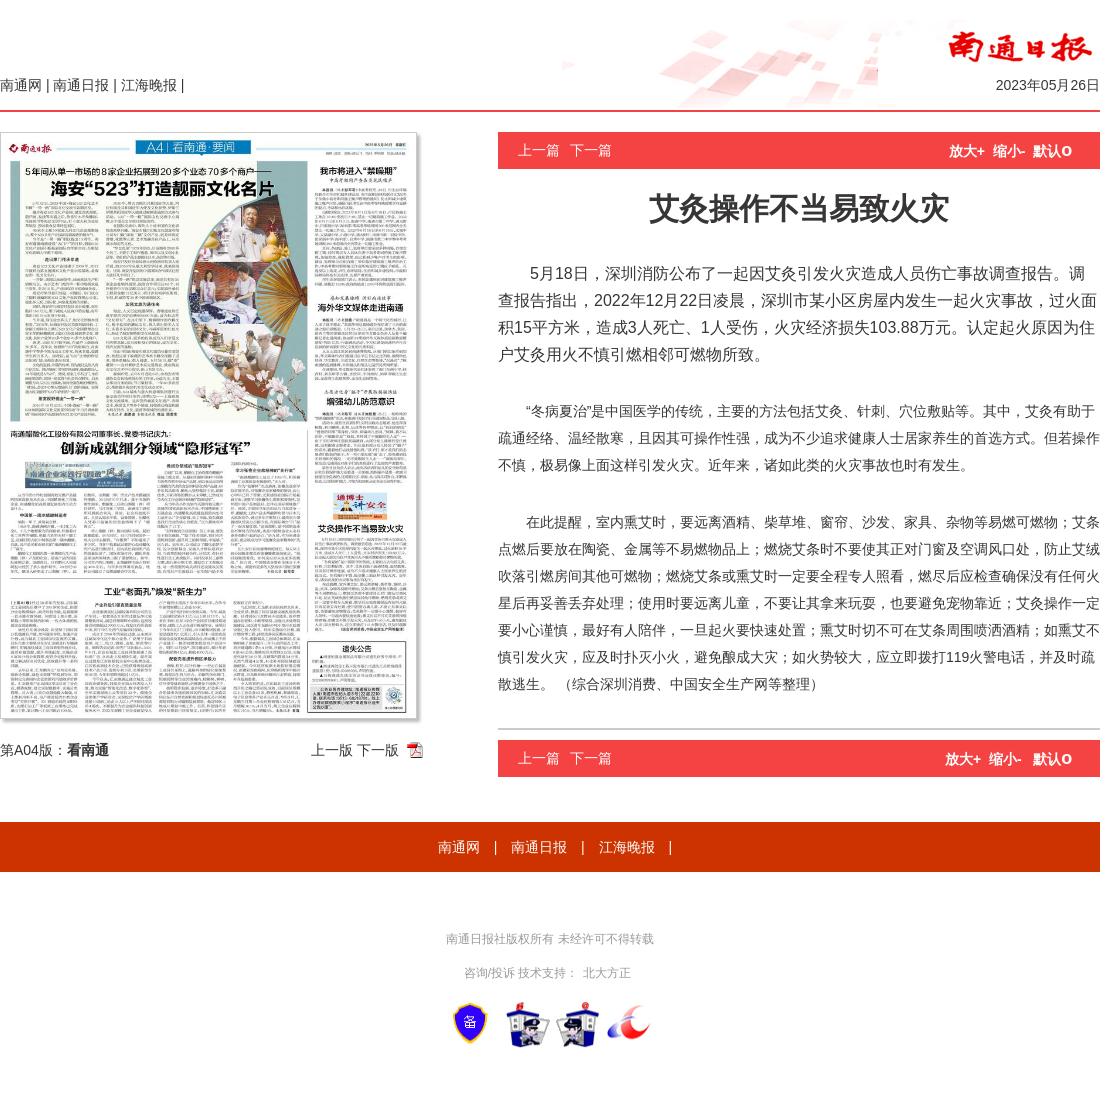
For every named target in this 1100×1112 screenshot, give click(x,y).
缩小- (1009, 151)
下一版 (378, 750)
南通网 (21, 85)
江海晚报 (149, 85)
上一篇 (539, 150)
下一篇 (591, 150)
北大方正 (607, 973)
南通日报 (81, 85)
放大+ (967, 151)
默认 (1052, 151)
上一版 (332, 750)
